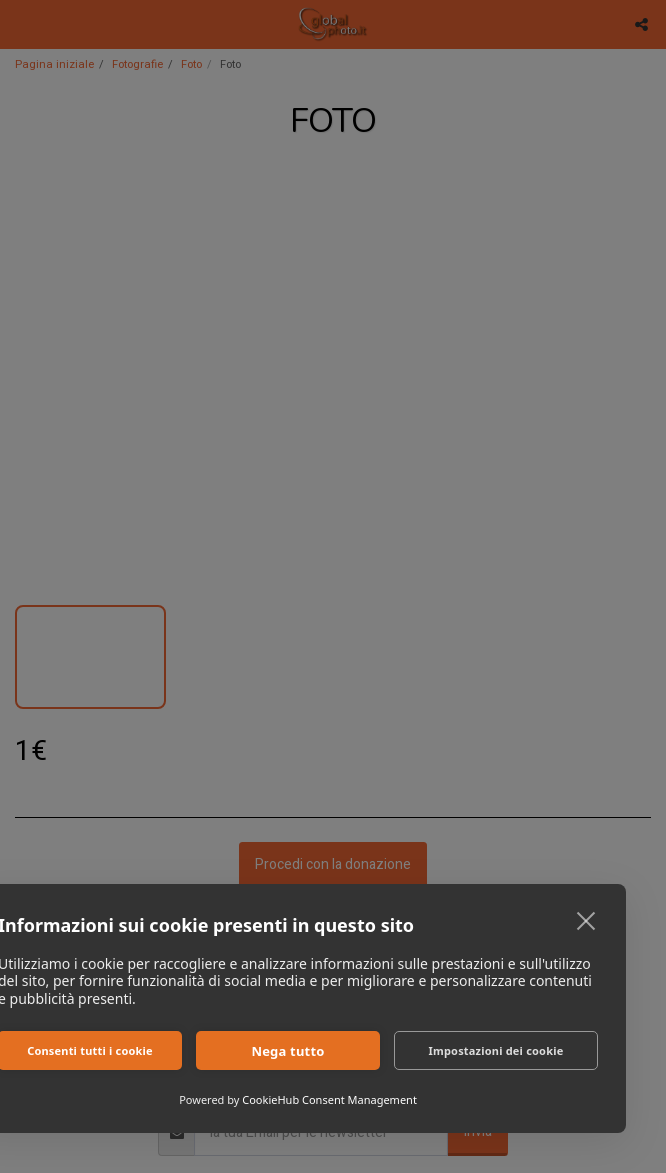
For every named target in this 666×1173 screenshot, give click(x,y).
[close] (586, 920)
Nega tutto (287, 1051)
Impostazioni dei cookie (496, 1050)
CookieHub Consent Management (329, 1099)
